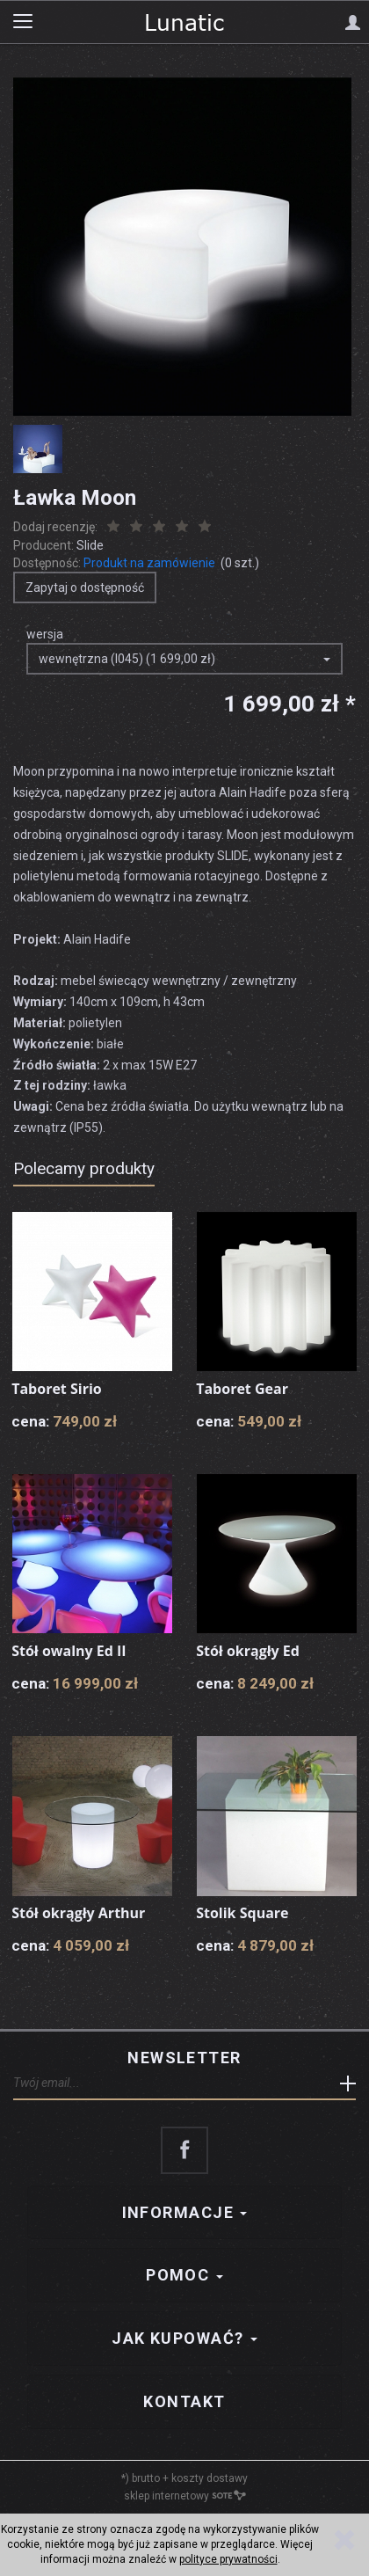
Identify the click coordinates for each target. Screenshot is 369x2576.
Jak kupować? (184, 2338)
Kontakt (184, 2401)
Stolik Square (242, 1913)
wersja (44, 634)
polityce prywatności (228, 2559)
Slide (90, 545)
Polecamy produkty (84, 1168)
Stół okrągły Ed (248, 1650)
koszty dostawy (209, 2478)
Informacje (185, 2212)
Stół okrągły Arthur (78, 1913)
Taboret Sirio (56, 1388)
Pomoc (184, 2275)
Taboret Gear (242, 1388)
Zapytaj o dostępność (84, 587)
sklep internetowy (185, 2496)
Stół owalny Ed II (68, 1650)
